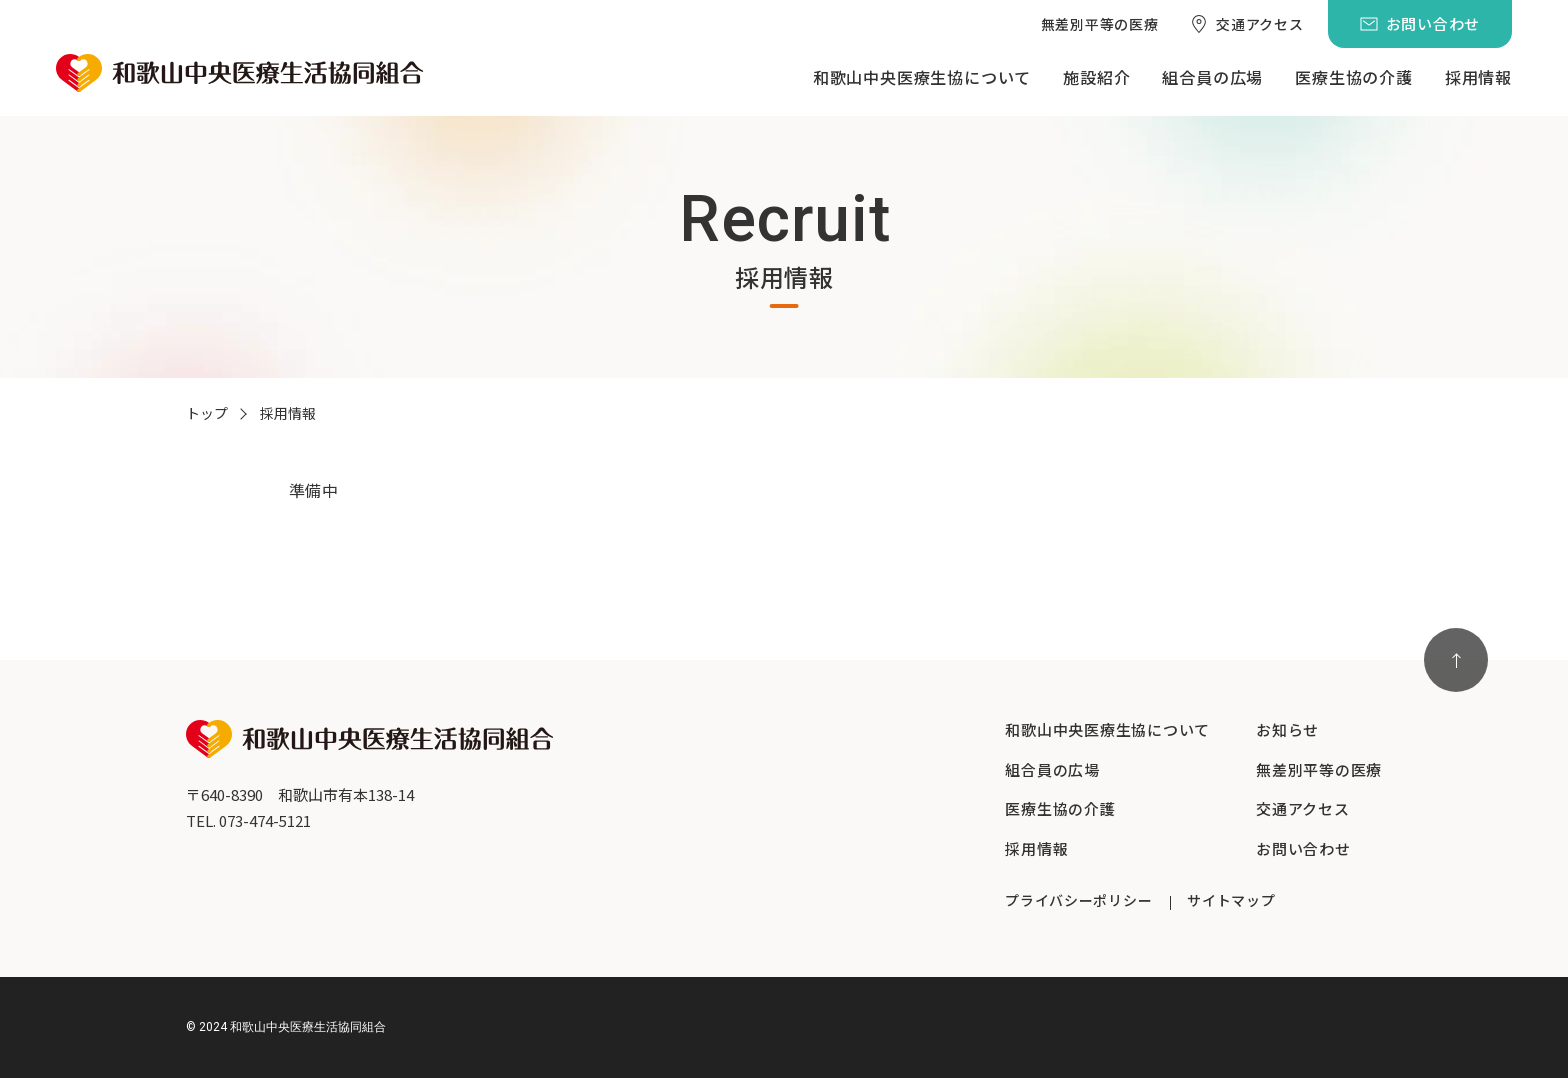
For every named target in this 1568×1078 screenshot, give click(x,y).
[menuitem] (1100, 24)
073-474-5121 (265, 820)
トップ (207, 413)
